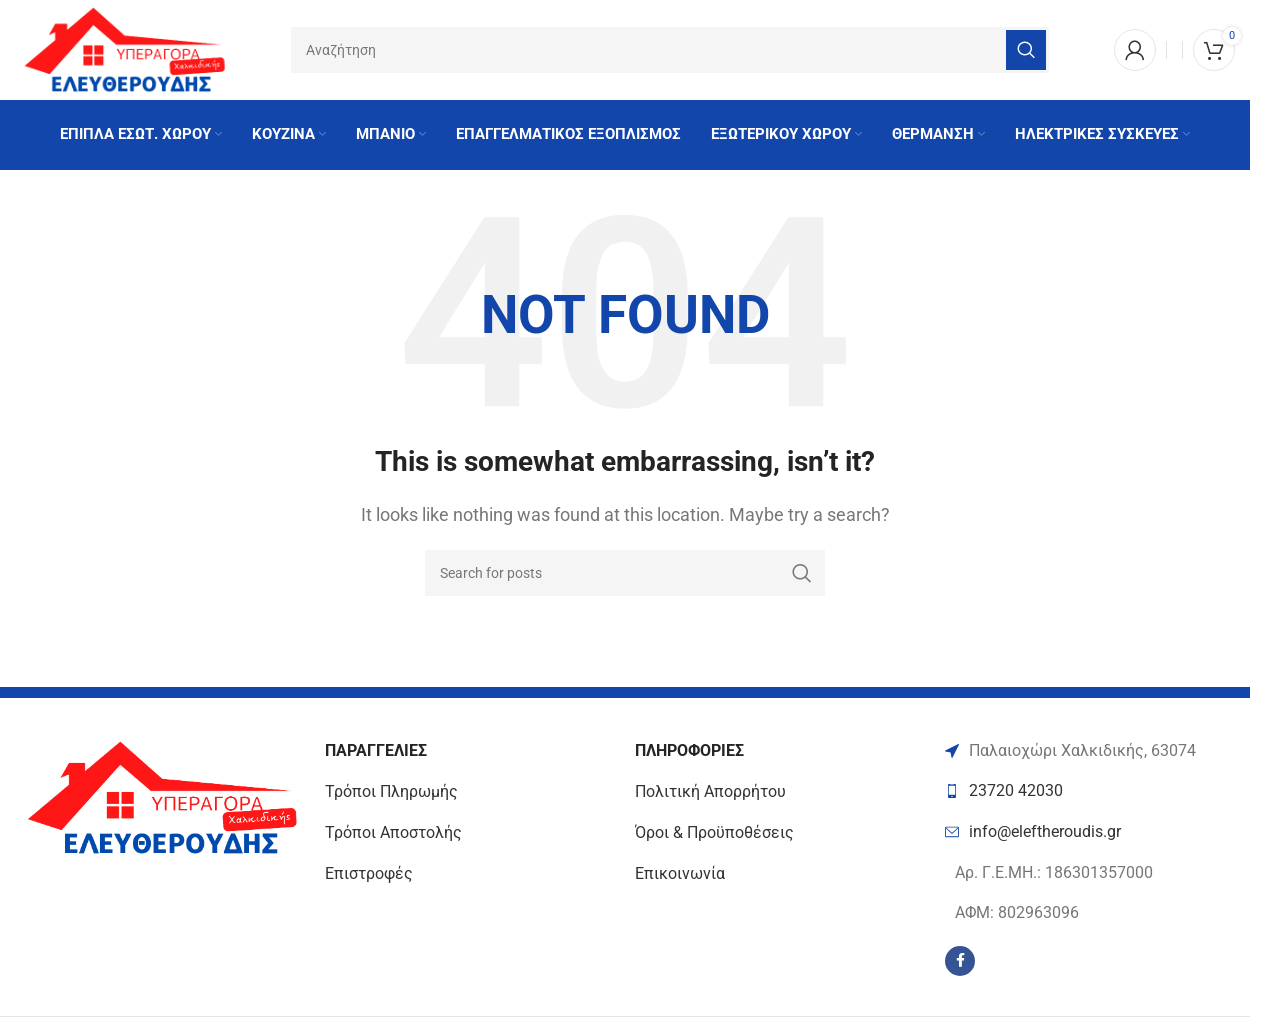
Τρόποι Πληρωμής (391, 792)
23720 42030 (1016, 791)
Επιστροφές (369, 873)
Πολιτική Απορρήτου (710, 792)
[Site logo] (123, 48)
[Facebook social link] (960, 961)
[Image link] (160, 797)
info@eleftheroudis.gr (1045, 831)
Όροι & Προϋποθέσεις (714, 832)
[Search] (670, 50)
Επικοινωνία (680, 873)
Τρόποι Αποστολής (393, 832)
